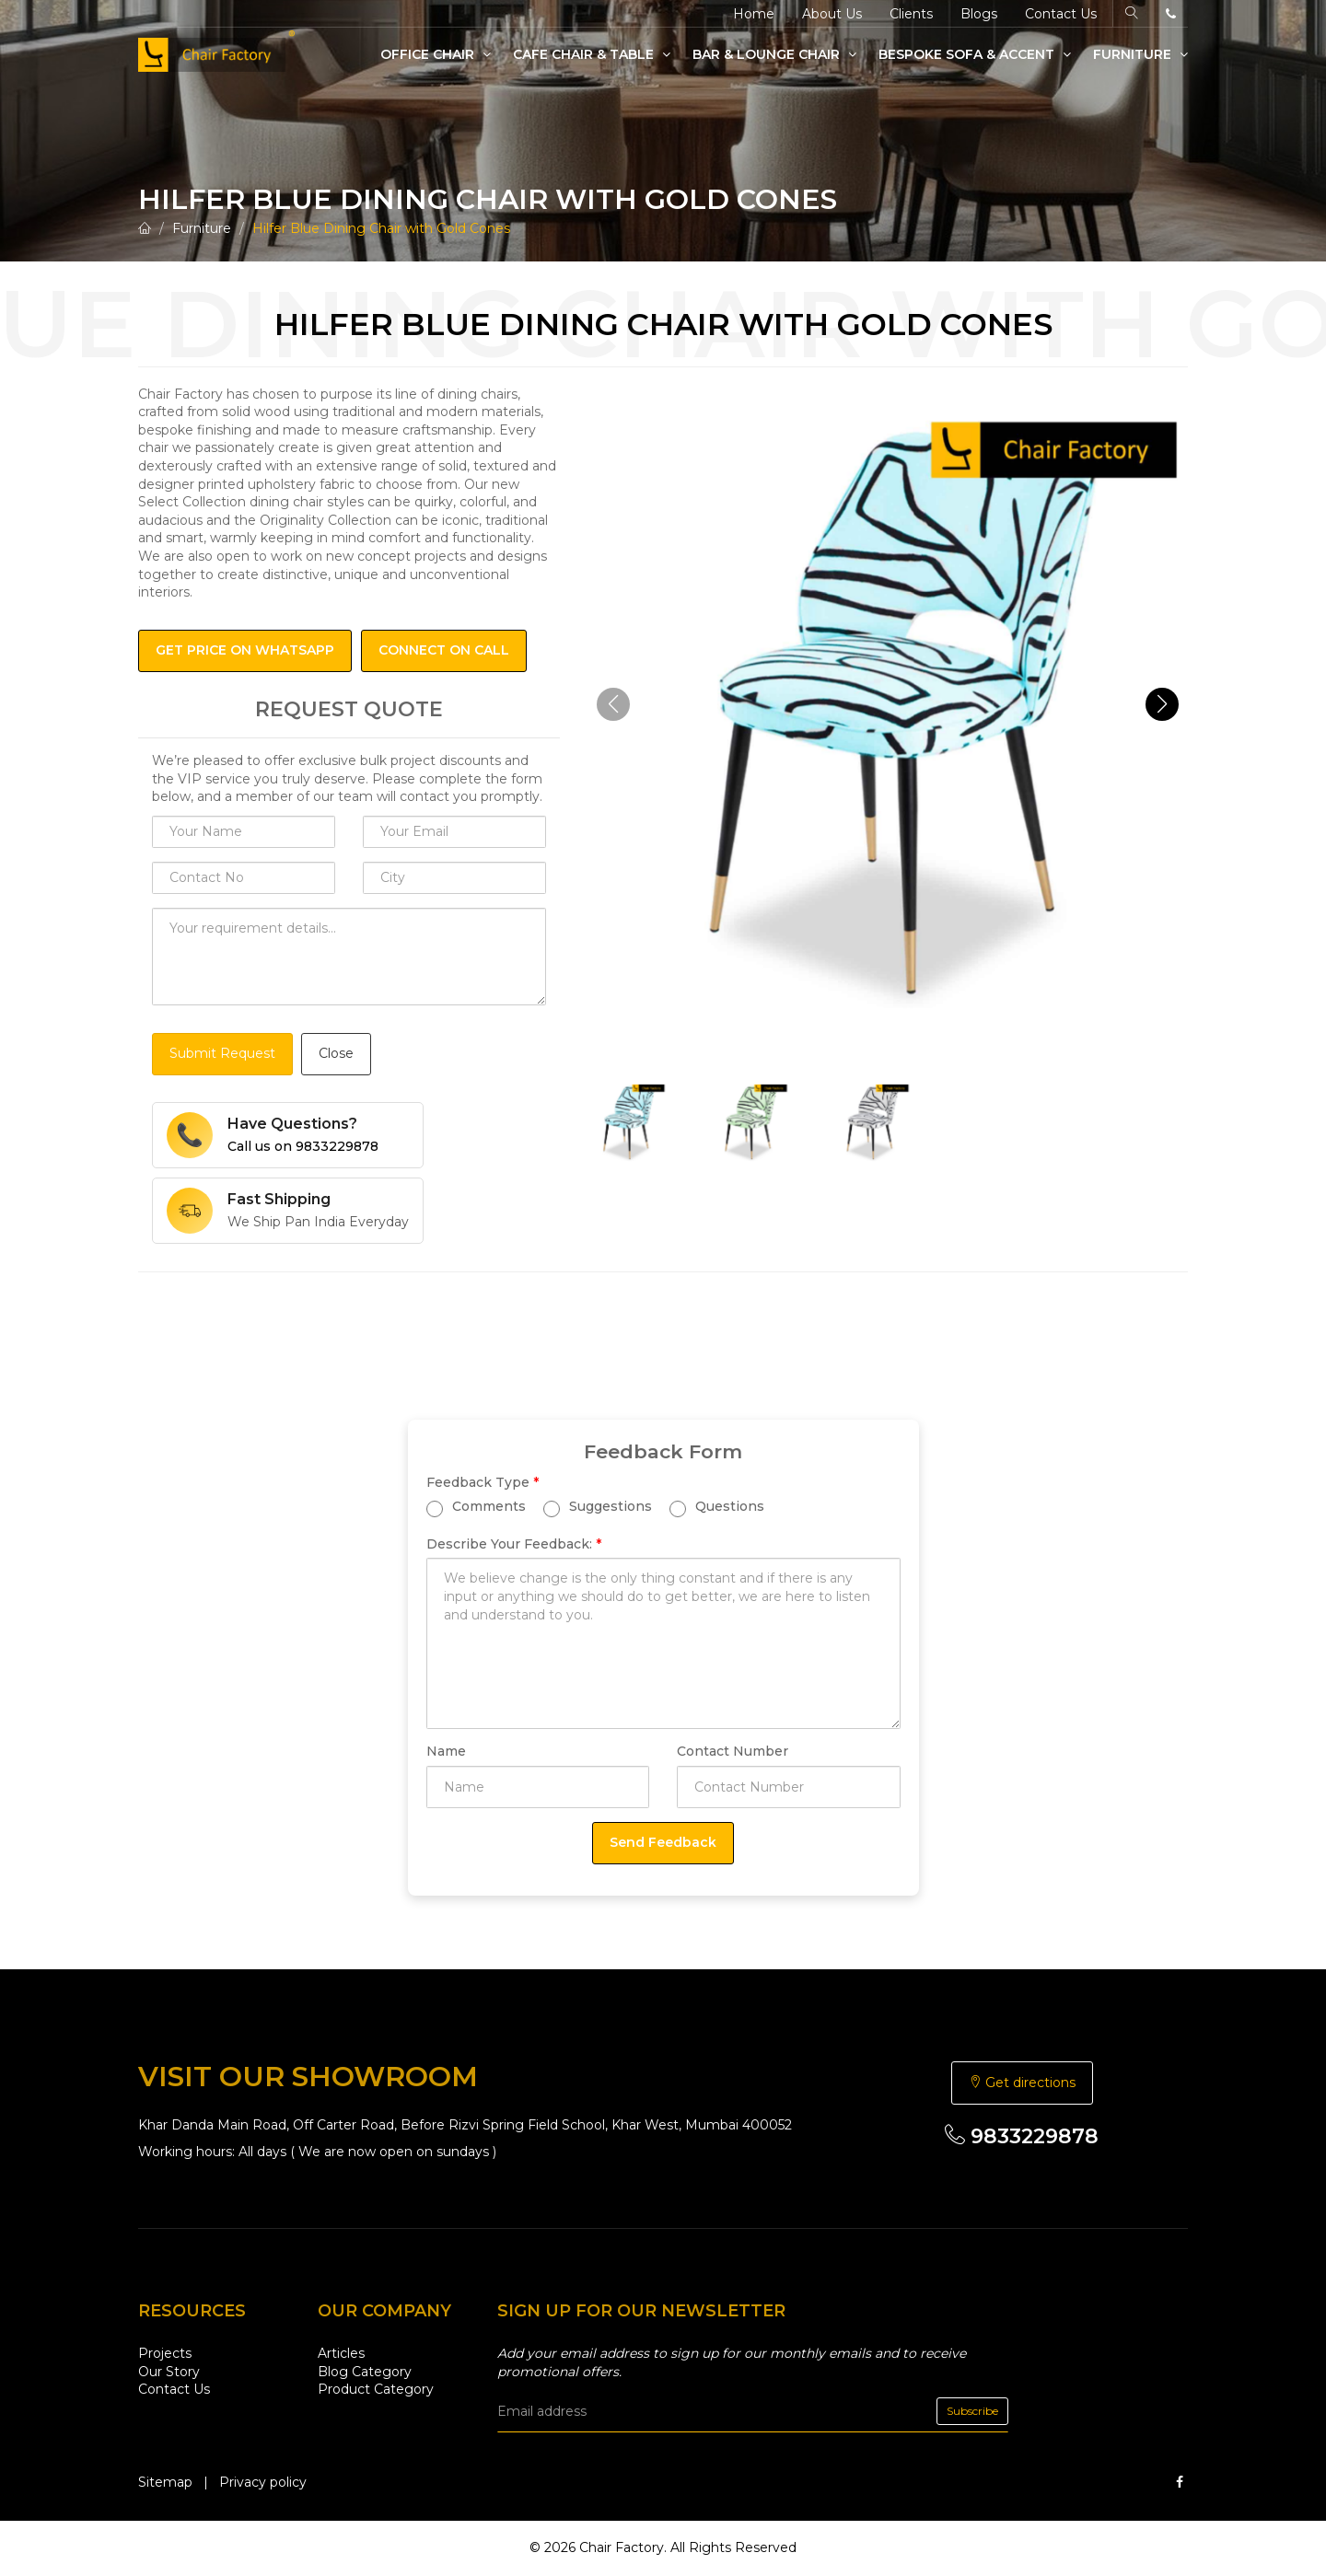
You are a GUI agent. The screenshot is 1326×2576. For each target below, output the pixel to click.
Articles (341, 2353)
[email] (752, 2411)
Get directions (1022, 2082)
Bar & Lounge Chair (774, 54)
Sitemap (165, 2482)
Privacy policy (263, 2482)
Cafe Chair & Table (591, 54)
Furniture (1140, 54)
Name (446, 1751)
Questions (716, 1507)
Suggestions (597, 1507)
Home (753, 14)
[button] (1162, 704)
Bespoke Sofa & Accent (974, 54)
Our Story (169, 2371)
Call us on (302, 1146)
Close (336, 1053)
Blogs (978, 14)
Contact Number (732, 1751)
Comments (476, 1507)
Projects (165, 2353)
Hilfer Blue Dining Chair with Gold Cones (381, 228)
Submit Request (222, 1053)
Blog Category (365, 2371)
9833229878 (1022, 2136)
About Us (832, 14)
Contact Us (1061, 14)
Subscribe (972, 2411)
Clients (911, 14)
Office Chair (435, 54)
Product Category (376, 2389)
